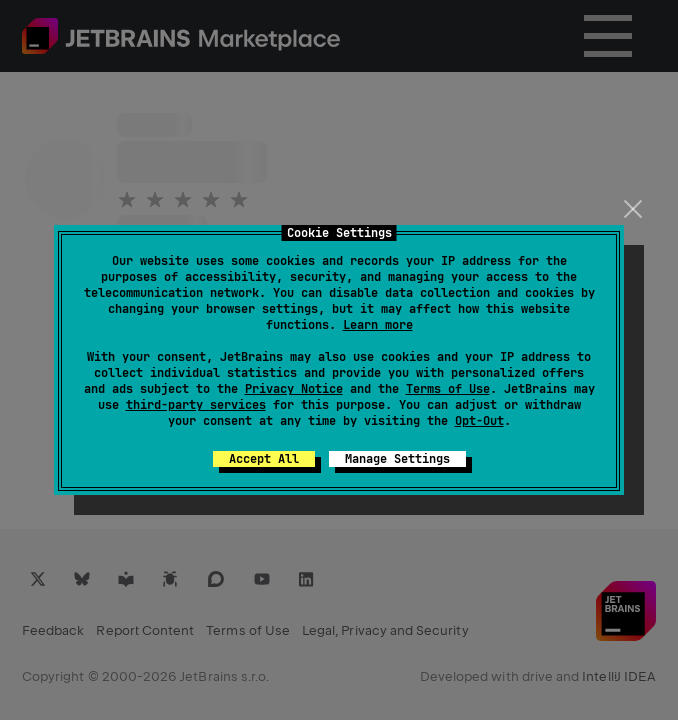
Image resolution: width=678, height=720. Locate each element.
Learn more (378, 325)
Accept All (264, 459)
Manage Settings (397, 459)
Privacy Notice (294, 389)
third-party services (196, 405)
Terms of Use (448, 389)
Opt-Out (479, 421)
